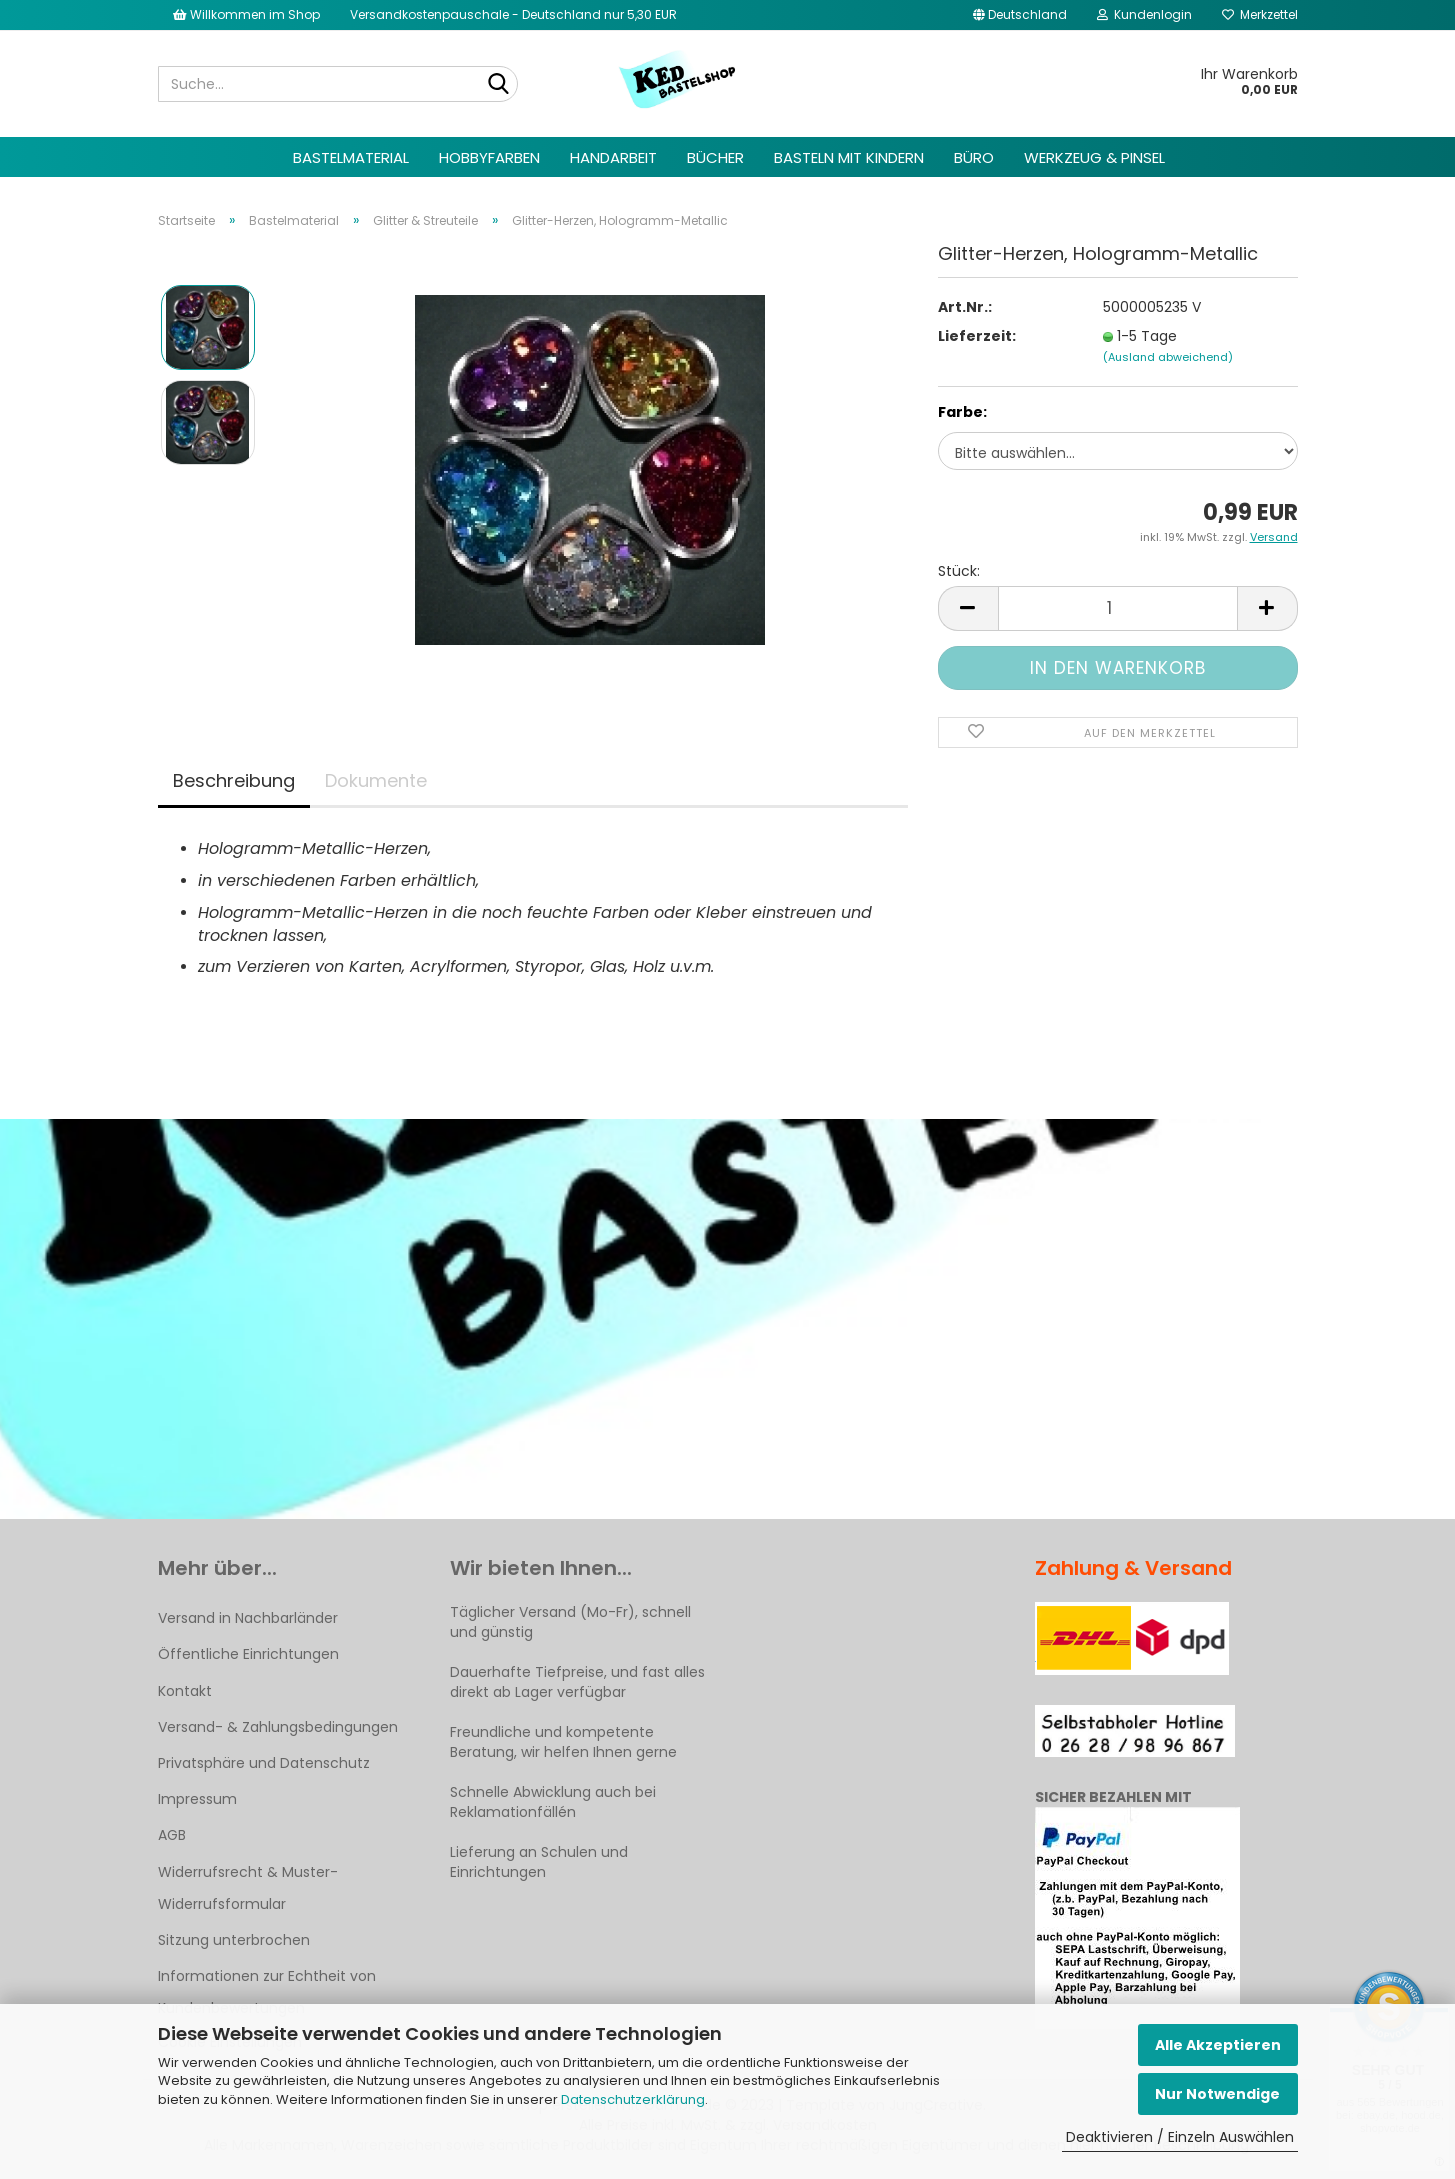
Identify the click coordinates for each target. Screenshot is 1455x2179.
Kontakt (185, 1691)
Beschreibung (234, 780)
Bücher (715, 157)
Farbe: (962, 412)
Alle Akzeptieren (1218, 2045)
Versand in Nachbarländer (248, 1618)
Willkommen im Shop (246, 14)
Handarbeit (613, 157)
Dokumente (376, 780)
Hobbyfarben (489, 157)
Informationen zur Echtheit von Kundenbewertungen (267, 1992)
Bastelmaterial (351, 157)
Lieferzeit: (977, 336)
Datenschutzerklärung (633, 2099)
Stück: (959, 571)
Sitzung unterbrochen (234, 1940)
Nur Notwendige (1217, 2094)
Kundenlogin (1144, 14)
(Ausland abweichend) (1168, 357)
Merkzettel (1260, 14)
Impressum (197, 1799)
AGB (172, 1835)
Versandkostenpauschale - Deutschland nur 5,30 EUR (513, 14)
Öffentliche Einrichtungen (248, 1654)
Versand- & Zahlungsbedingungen (278, 1727)
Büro (974, 157)
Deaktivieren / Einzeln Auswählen (1180, 2137)
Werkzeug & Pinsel (1094, 157)
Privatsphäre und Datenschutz (264, 1763)
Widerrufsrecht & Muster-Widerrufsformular (248, 1888)
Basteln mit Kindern (849, 157)
